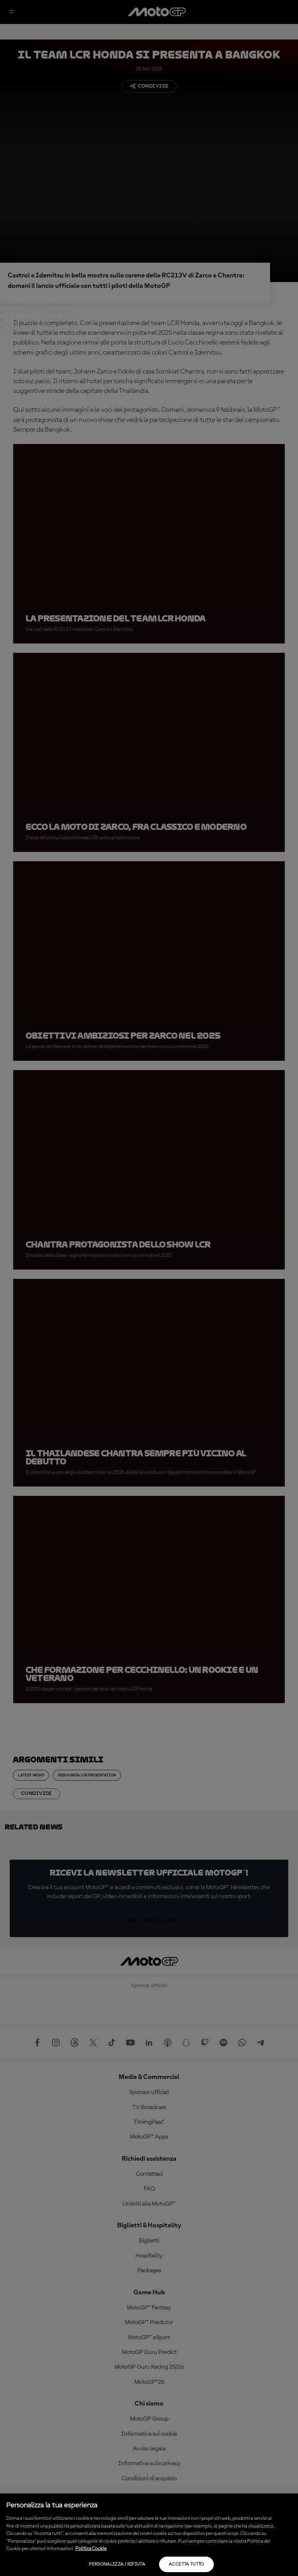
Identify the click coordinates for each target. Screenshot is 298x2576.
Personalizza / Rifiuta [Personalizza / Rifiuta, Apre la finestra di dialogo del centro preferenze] (117, 2564)
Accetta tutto (186, 2564)
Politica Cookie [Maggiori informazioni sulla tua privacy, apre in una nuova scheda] (91, 2548)
